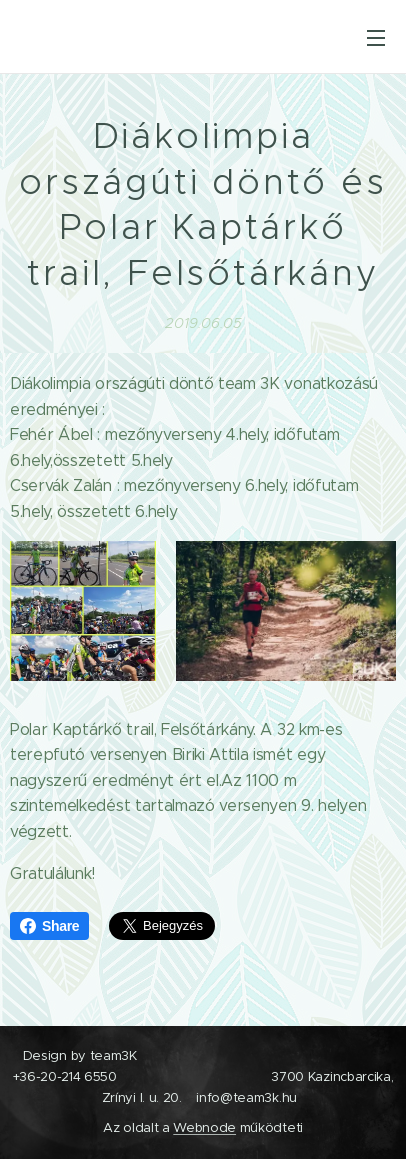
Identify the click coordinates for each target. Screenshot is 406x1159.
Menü (376, 38)
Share (49, 926)
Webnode (204, 1127)
